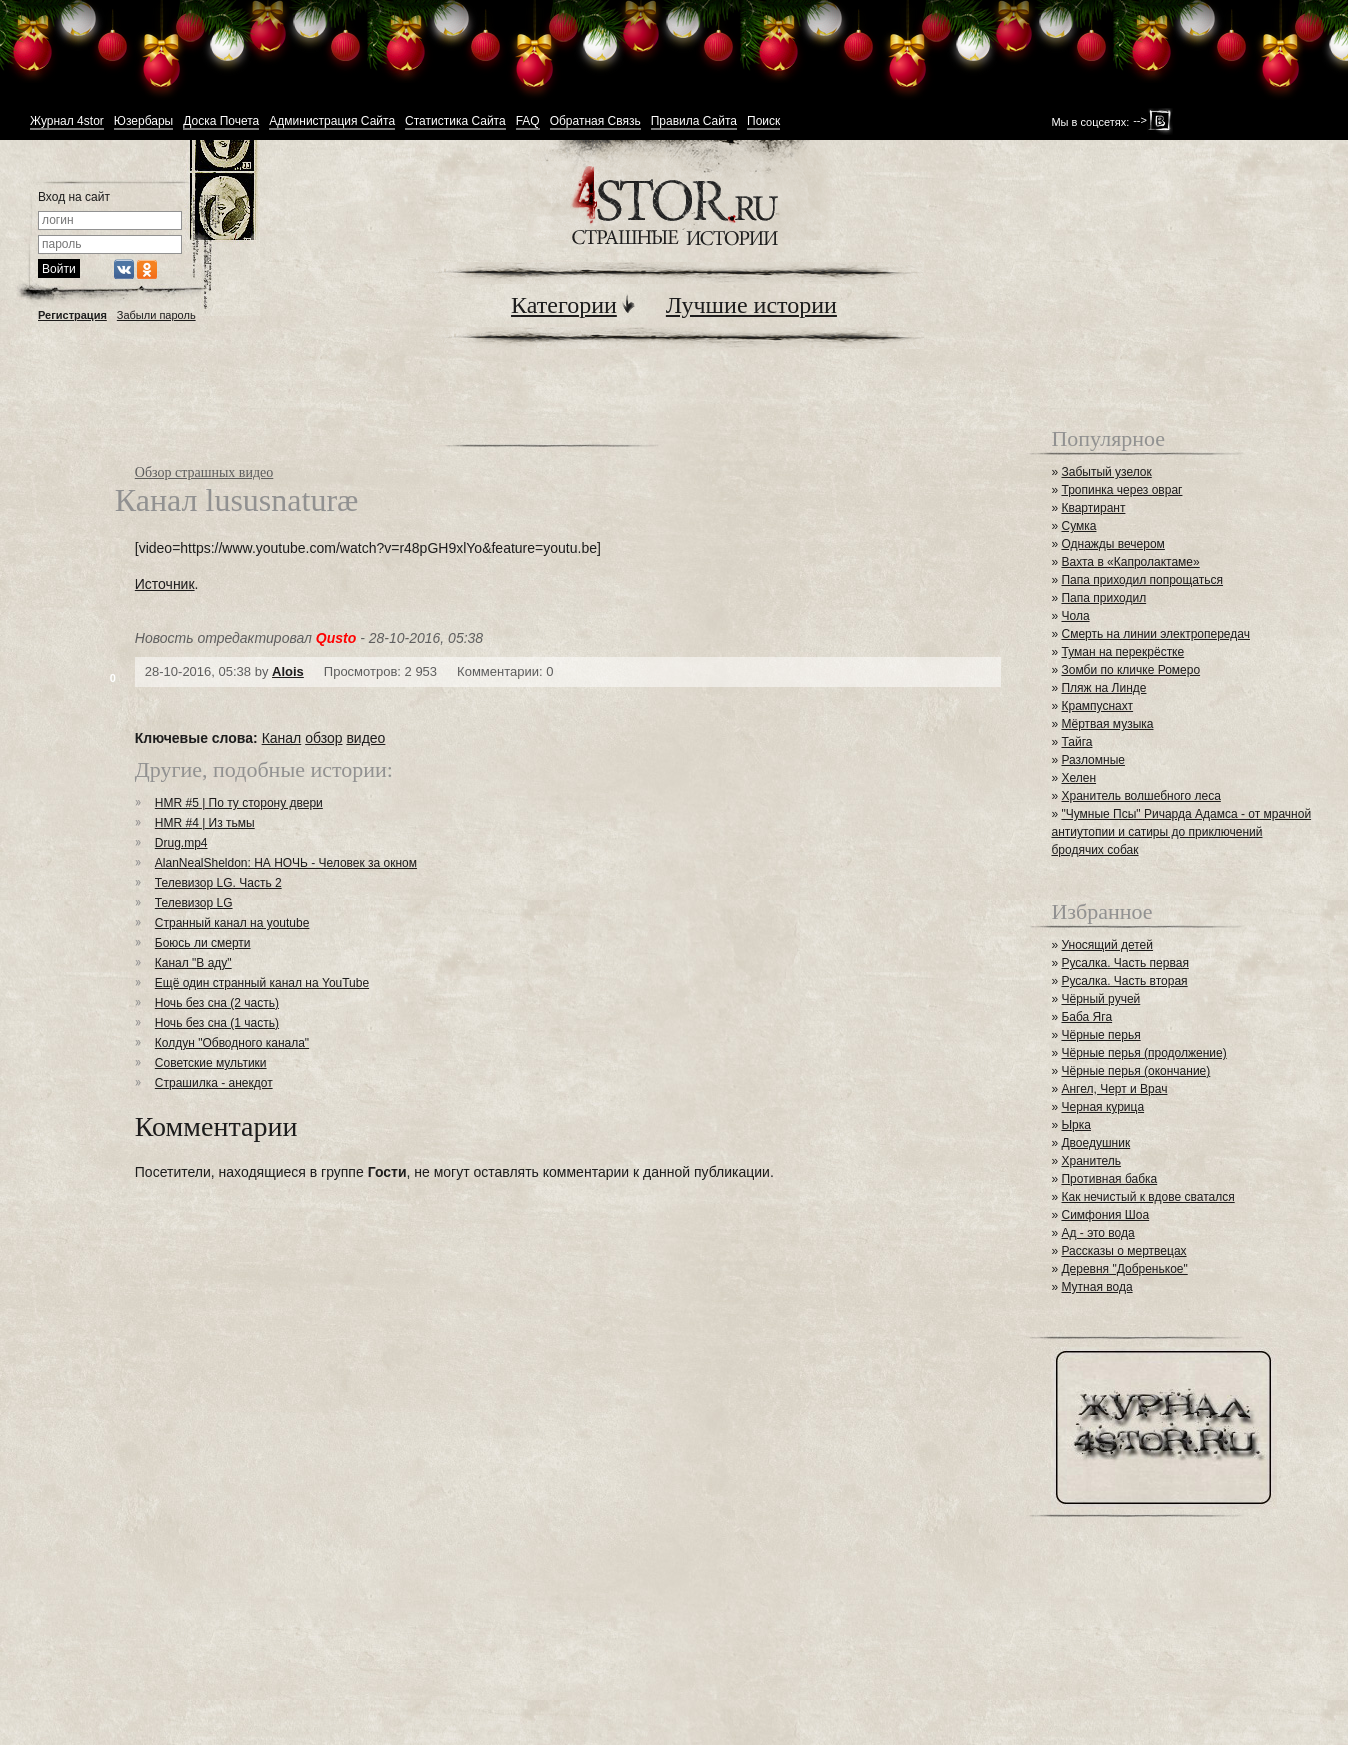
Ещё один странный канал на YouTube (262, 983)
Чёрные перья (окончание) (1135, 1071)
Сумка (1078, 526)
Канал (282, 738)
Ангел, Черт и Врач (1114, 1089)
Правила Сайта (694, 121)
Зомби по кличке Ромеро (1130, 670)
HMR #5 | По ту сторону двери (239, 803)
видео (365, 738)
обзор (323, 738)
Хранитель (1091, 1161)
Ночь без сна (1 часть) (217, 1023)
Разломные (1093, 760)
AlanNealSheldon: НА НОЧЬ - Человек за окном (286, 863)
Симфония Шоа (1105, 1215)
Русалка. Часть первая (1124, 963)
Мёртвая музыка (1107, 724)
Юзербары (143, 121)
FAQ (528, 121)
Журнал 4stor (67, 121)
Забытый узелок (1106, 472)
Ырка (1075, 1125)
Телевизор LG (194, 903)
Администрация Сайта (332, 121)
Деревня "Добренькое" (1124, 1269)
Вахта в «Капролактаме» (1130, 562)
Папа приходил (1103, 598)
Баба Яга (1086, 1017)
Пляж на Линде (1103, 688)
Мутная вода (1096, 1287)
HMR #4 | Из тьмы (205, 823)
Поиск (763, 121)
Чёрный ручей (1100, 999)
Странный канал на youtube (232, 923)
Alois (288, 671)
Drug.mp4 (181, 843)
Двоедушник (1095, 1143)
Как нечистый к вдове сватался (1147, 1197)
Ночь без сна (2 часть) (217, 1003)
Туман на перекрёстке (1122, 652)
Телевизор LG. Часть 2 (218, 883)
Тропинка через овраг (1121, 490)
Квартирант (1093, 508)
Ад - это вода (1097, 1233)
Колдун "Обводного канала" (232, 1043)
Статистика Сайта (455, 121)
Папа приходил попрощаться (1142, 580)
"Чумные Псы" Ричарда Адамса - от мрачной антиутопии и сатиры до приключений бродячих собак (1181, 832)
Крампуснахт (1097, 706)
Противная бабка (1109, 1179)
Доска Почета (221, 121)
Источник (165, 584)
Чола (1075, 616)
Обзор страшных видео (204, 472)
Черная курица (1102, 1107)
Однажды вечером (1112, 544)
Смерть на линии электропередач (1155, 634)
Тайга (1076, 742)
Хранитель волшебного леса (1140, 796)
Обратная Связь (595, 121)
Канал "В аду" (193, 963)
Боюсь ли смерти (203, 943)
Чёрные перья (1100, 1035)
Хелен (1078, 778)
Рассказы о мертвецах (1123, 1251)
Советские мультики (211, 1063)
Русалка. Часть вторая (1124, 981)
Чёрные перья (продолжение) (1143, 1053)
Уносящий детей (1107, 945)
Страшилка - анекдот (214, 1083)
